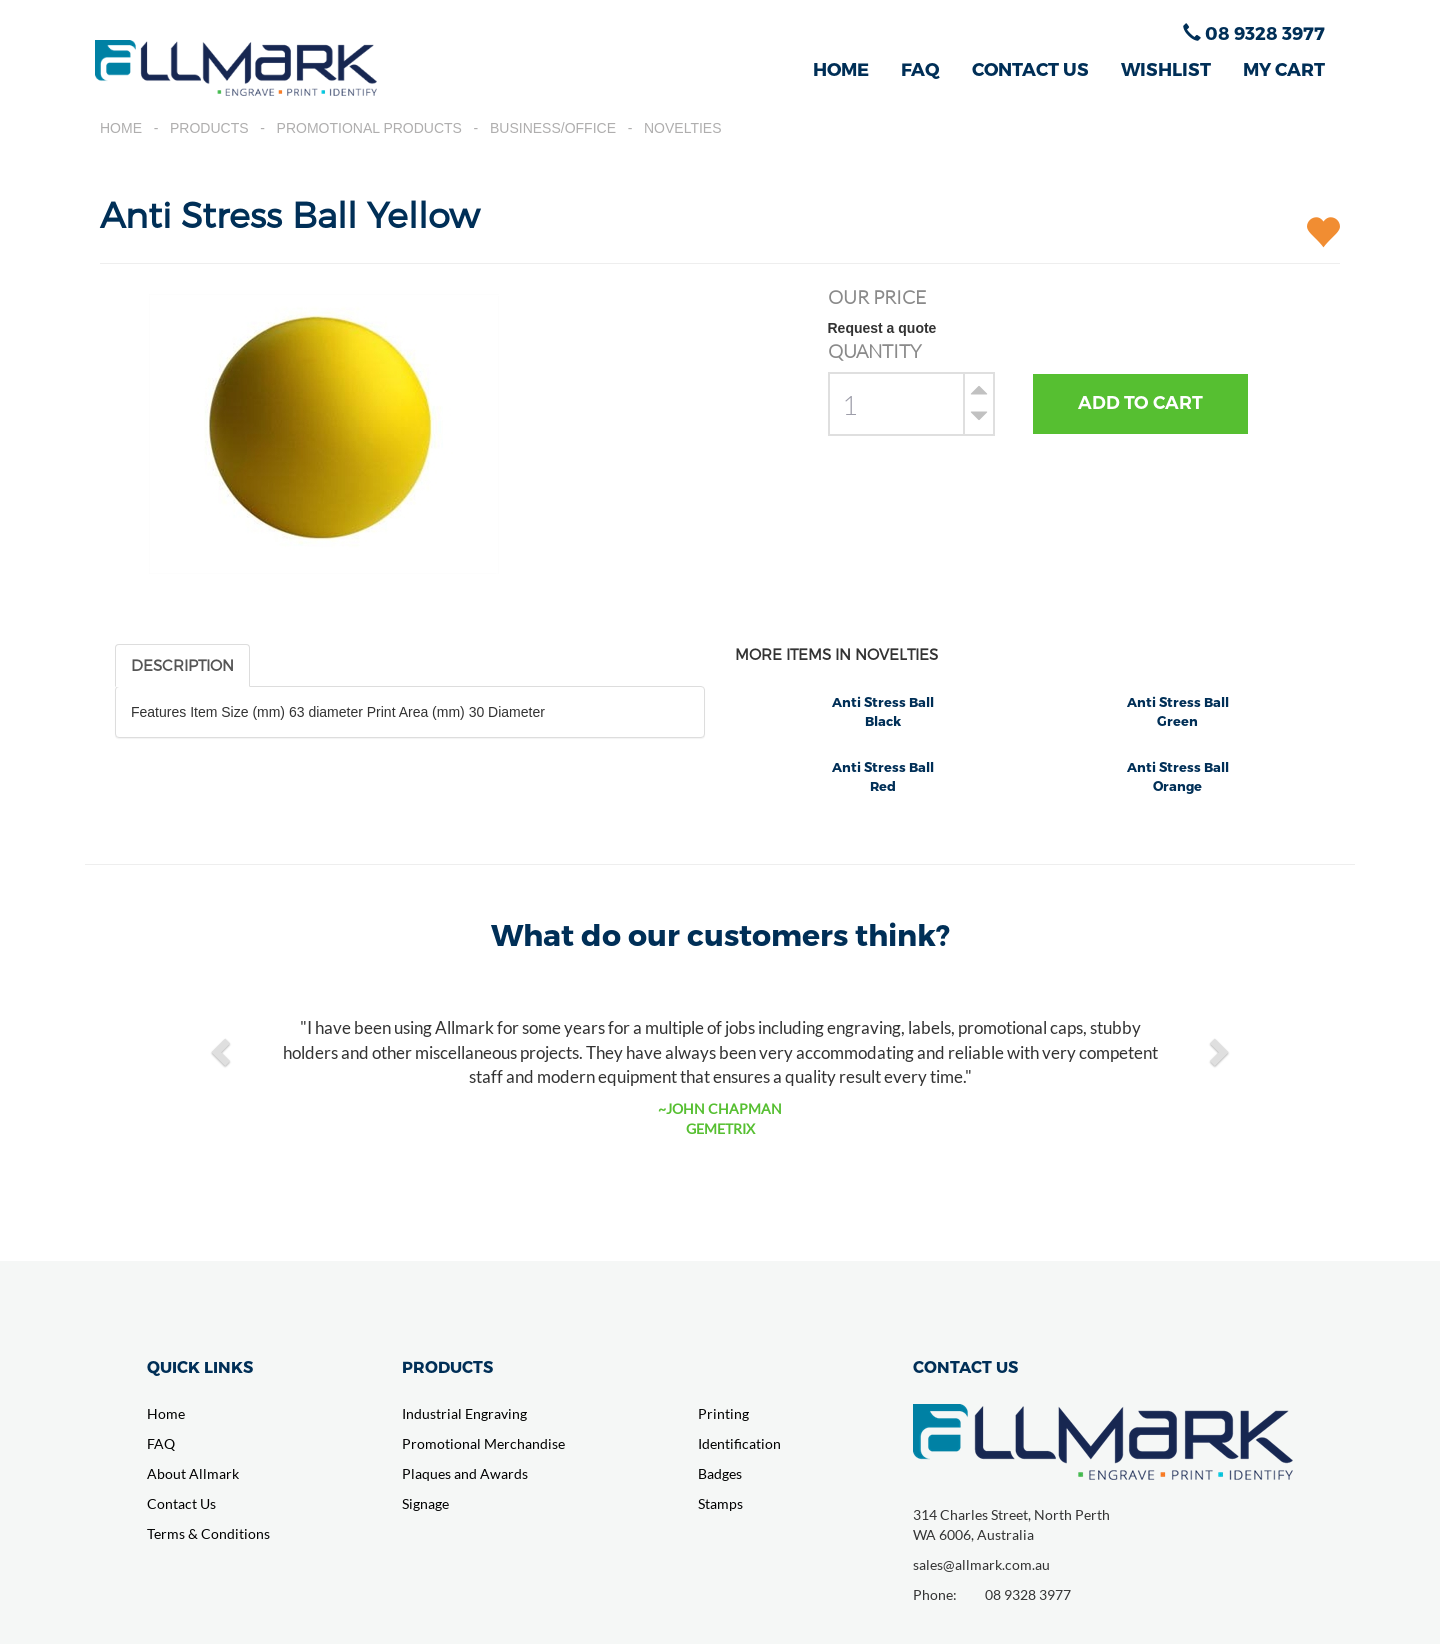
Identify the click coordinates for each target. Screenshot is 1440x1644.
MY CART (1284, 68)
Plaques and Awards (465, 1473)
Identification (739, 1443)
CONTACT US (1030, 68)
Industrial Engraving (464, 1413)
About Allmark (193, 1473)
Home (121, 128)
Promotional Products (369, 128)
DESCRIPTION (182, 665)
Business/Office (553, 128)
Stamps (720, 1503)
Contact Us (181, 1503)
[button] (223, 1051)
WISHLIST (1166, 68)
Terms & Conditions (208, 1533)
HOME (841, 68)
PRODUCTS (447, 1366)
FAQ (920, 68)
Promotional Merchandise (483, 1443)
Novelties (683, 128)
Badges (720, 1473)
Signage (425, 1503)
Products (209, 128)
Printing (723, 1413)
